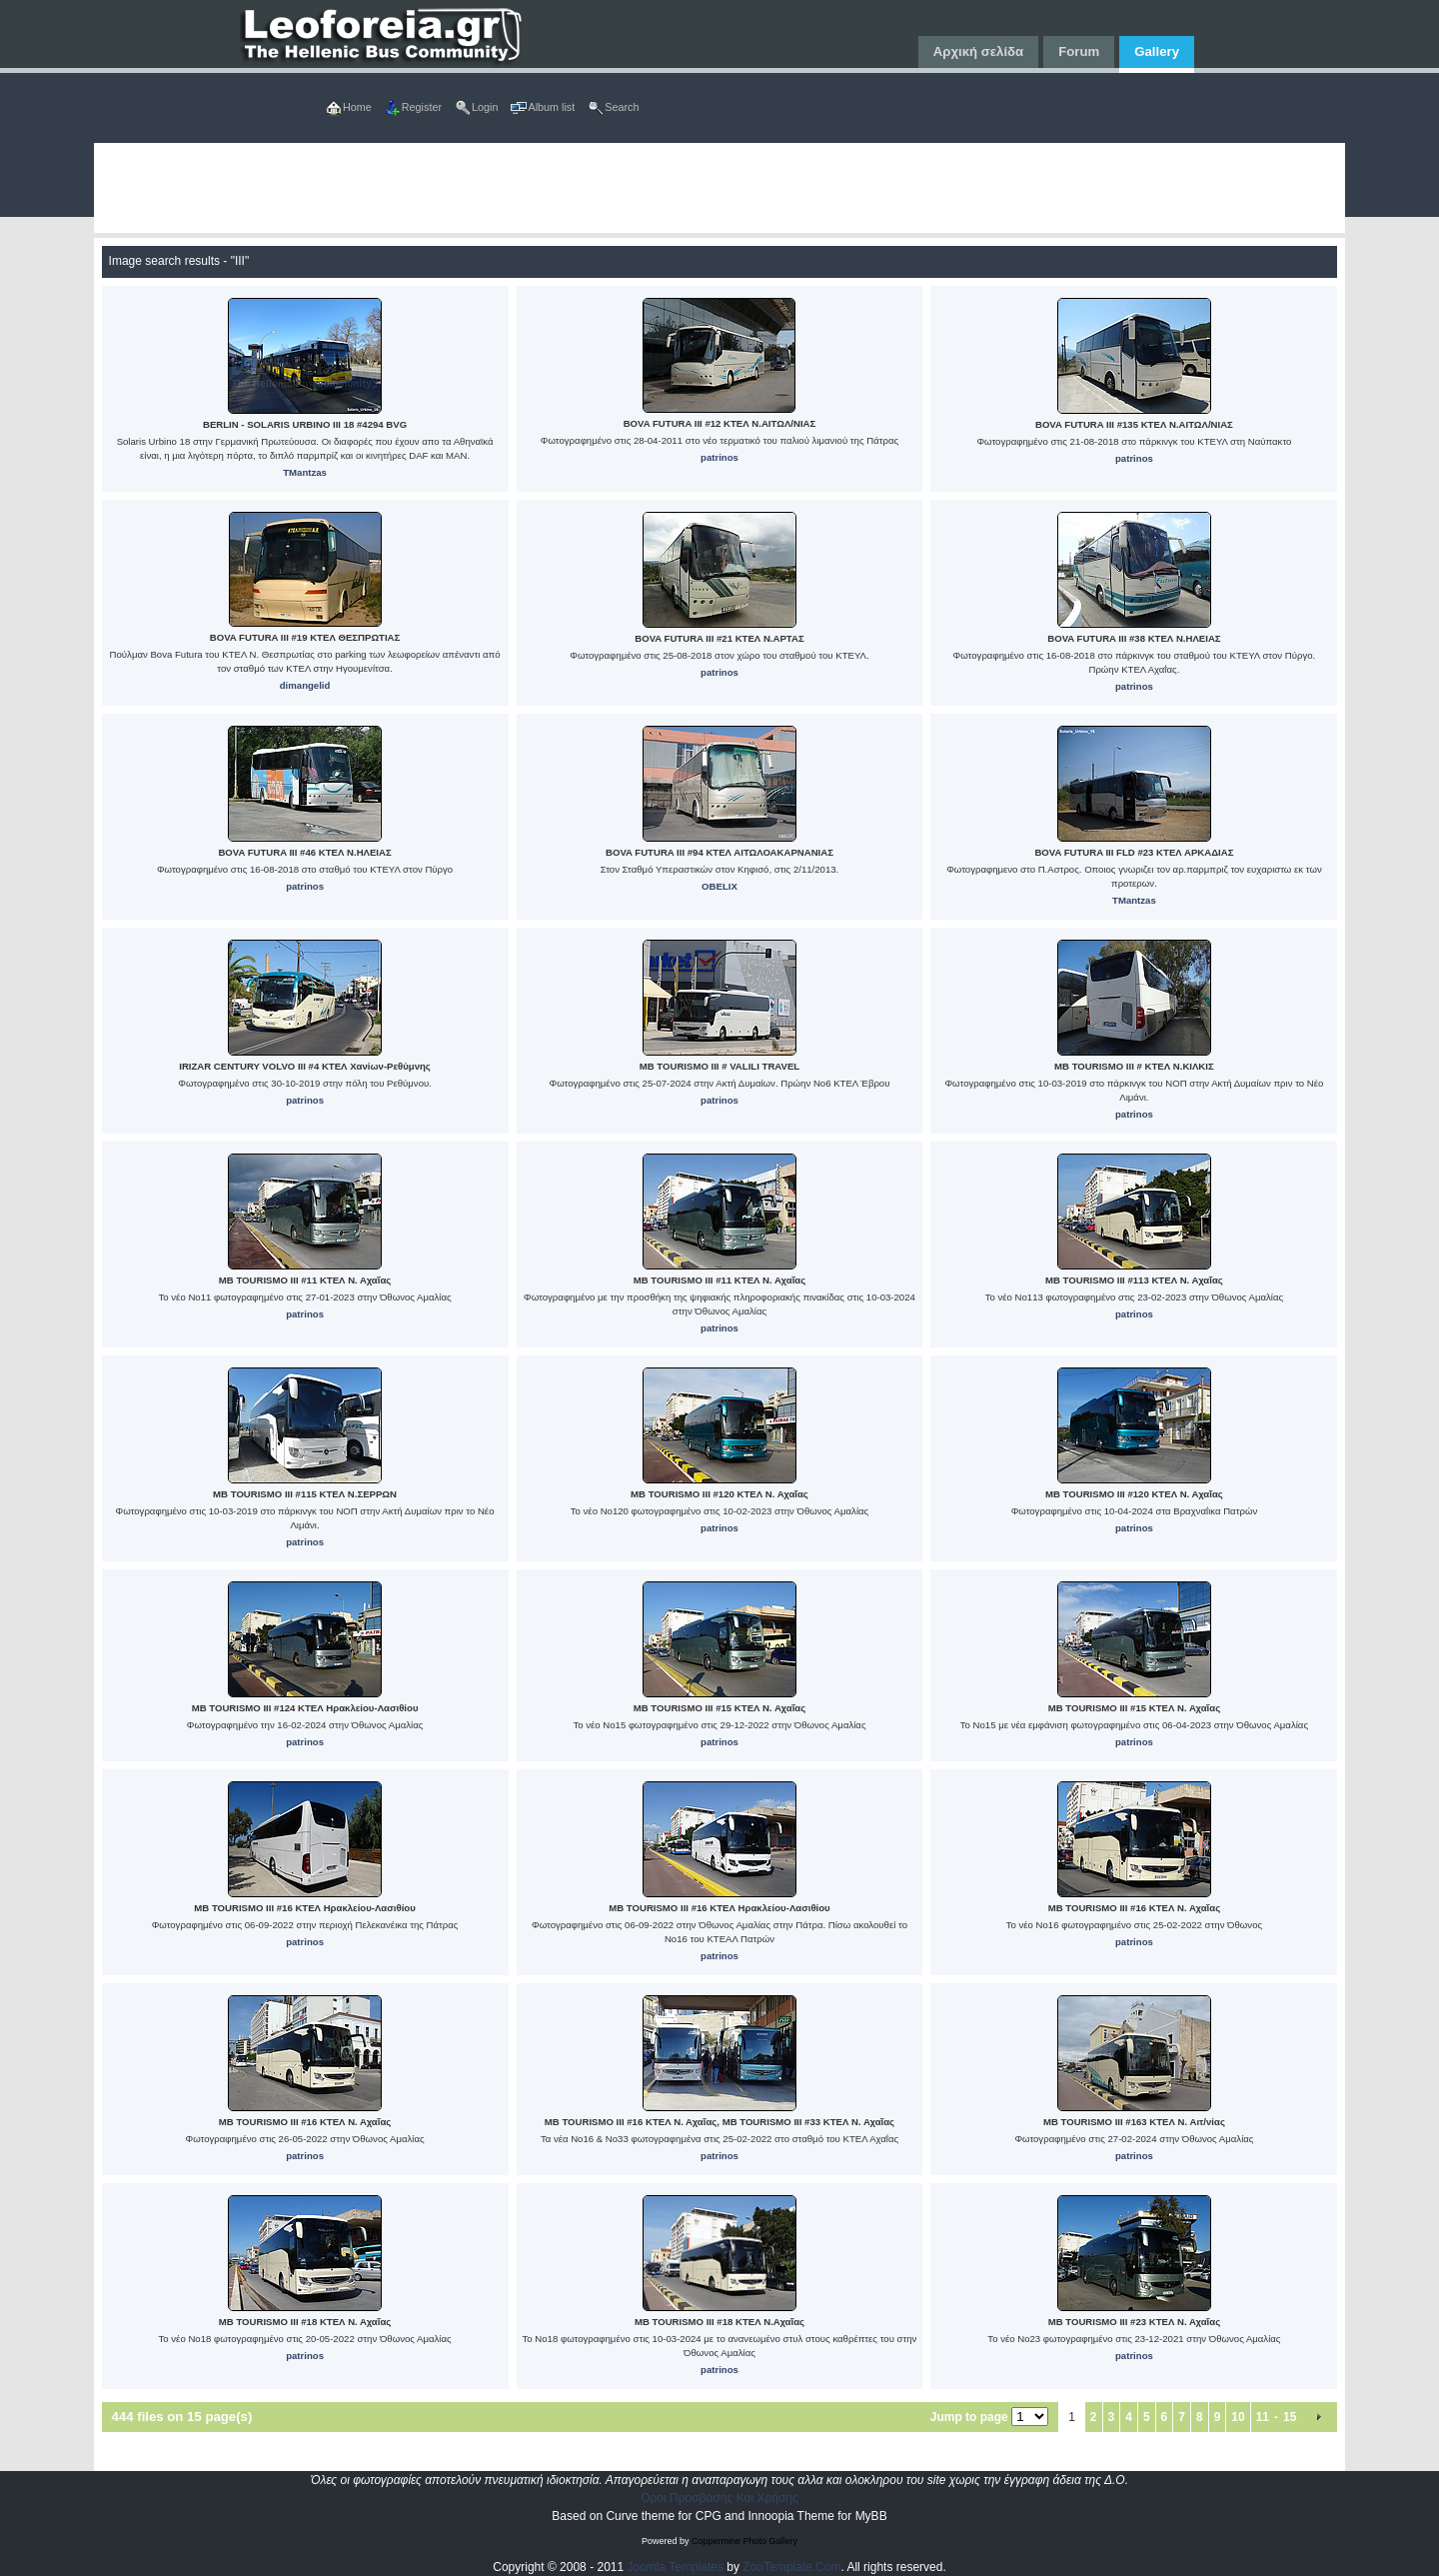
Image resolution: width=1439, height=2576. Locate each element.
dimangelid (305, 685)
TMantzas (305, 472)
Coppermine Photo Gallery (744, 2541)
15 (1289, 2417)
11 (1262, 2417)
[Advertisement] (693, 188)
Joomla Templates (676, 2567)
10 (1237, 2417)
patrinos (719, 457)
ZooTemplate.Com (791, 2567)
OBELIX (719, 886)
